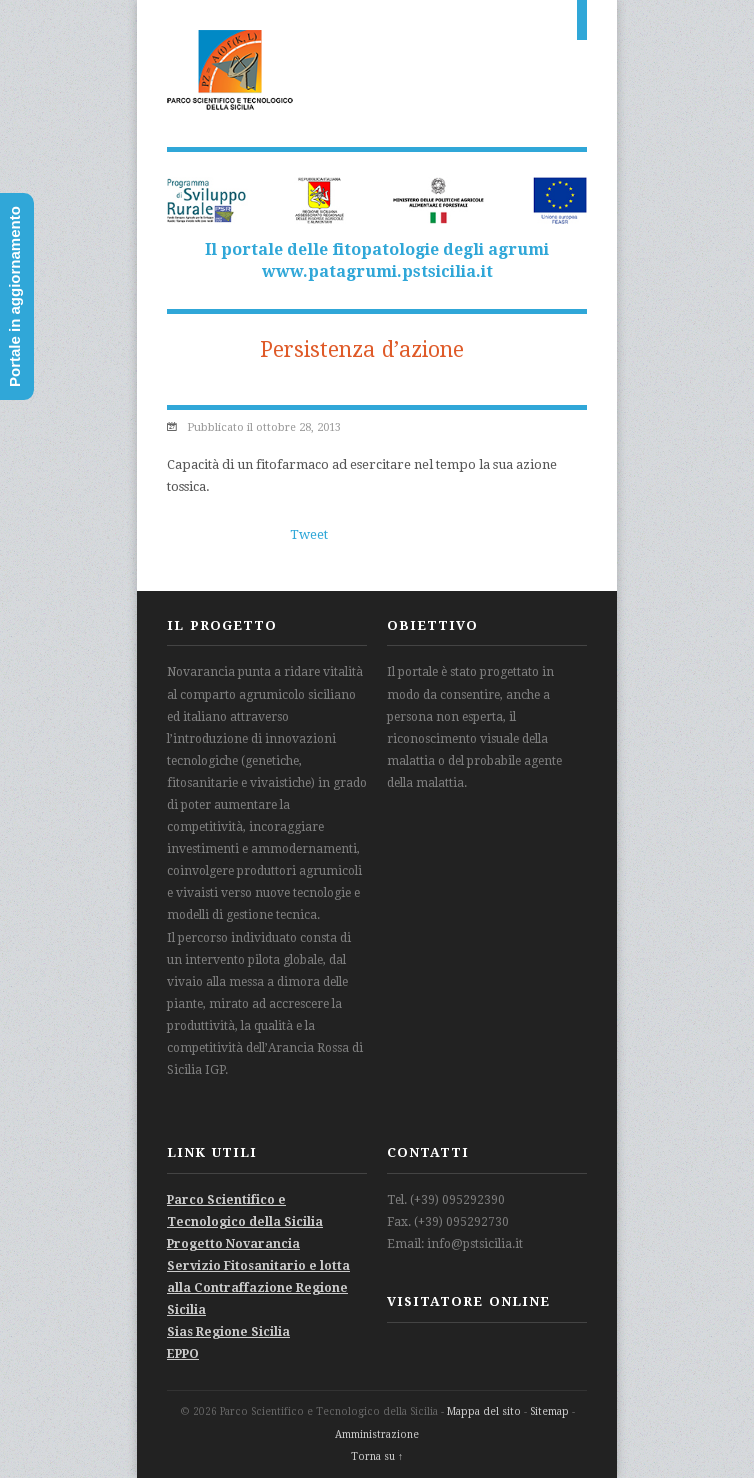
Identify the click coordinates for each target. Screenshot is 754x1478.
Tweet (309, 534)
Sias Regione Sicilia (228, 1332)
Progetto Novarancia (233, 1244)
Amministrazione (377, 1434)
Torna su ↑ (377, 1456)
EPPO (183, 1354)
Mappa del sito (484, 1411)
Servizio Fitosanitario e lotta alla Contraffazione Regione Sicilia (258, 1288)
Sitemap (549, 1411)
